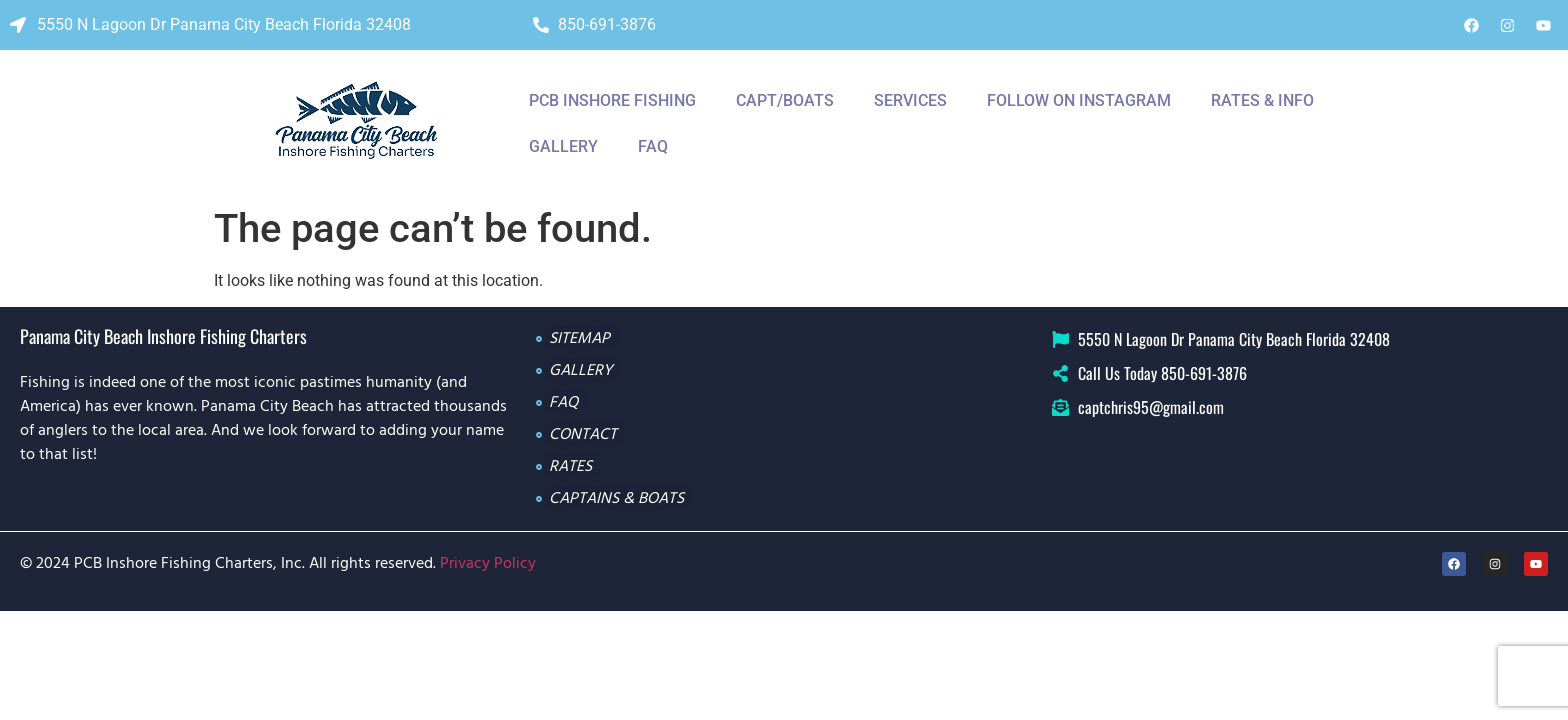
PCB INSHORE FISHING (612, 100)
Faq (653, 146)
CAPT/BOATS (785, 100)
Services (910, 100)
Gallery (563, 146)
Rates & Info (1262, 100)
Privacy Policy (488, 564)
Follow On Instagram (1079, 100)
